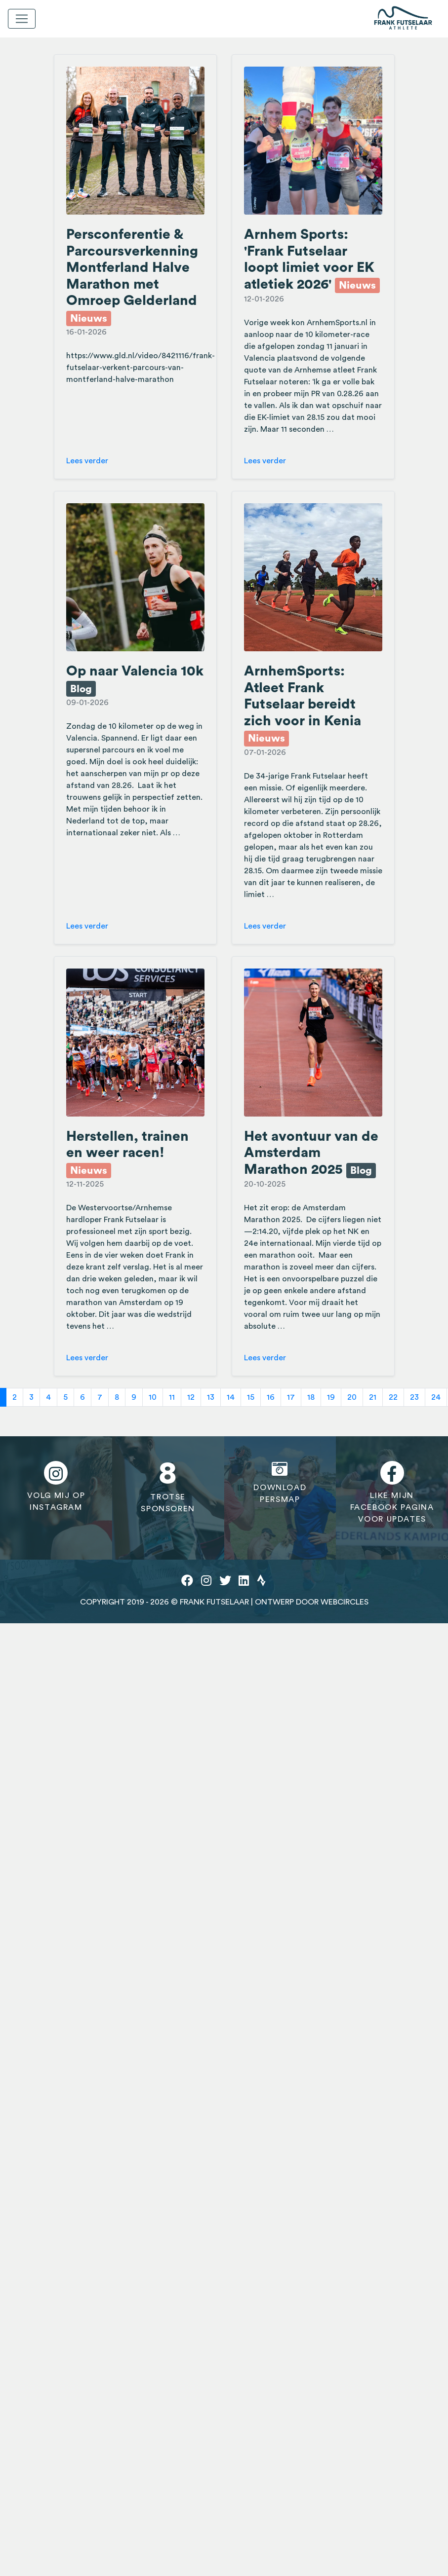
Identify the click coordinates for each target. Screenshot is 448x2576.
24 (436, 1397)
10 (153, 1397)
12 (191, 1397)
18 (311, 1397)
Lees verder (87, 461)
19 (331, 1397)
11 (172, 1397)
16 (271, 1397)
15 (250, 1397)
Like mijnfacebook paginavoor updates (392, 1492)
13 (210, 1397)
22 (393, 1397)
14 (231, 1397)
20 (352, 1397)
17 (291, 1397)
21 (372, 1397)
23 (414, 1397)
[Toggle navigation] (22, 19)
